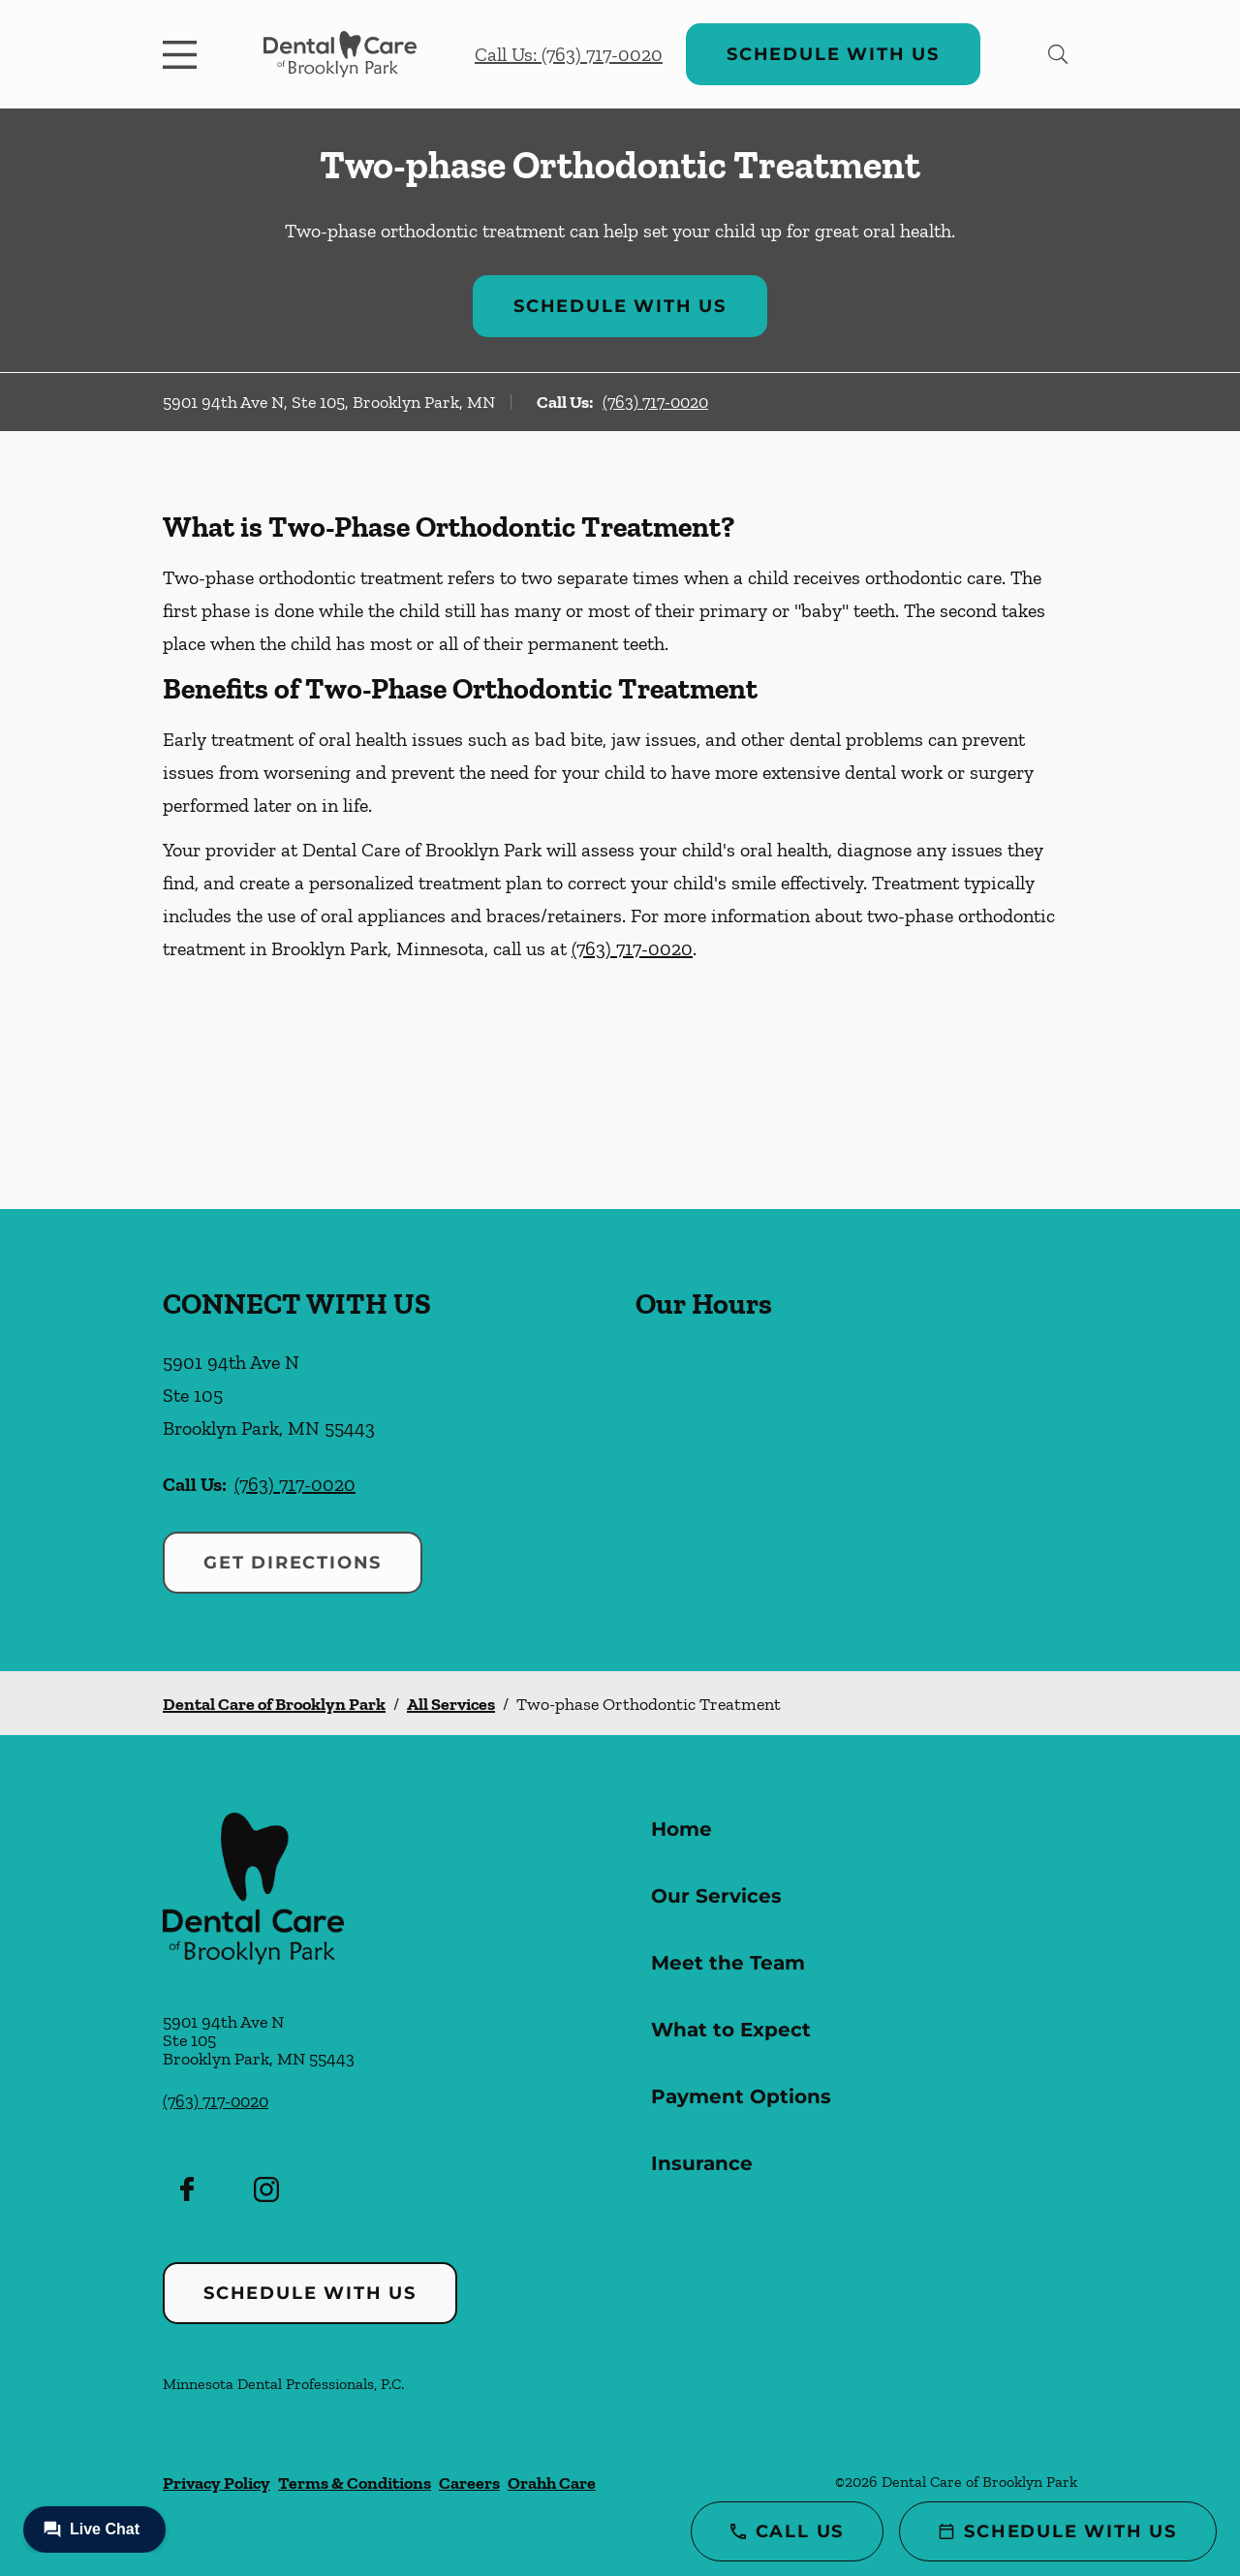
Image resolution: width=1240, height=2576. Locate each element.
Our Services (716, 1896)
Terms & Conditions (354, 2483)
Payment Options (741, 2096)
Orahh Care (552, 2483)
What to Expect (731, 2029)
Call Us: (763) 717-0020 (569, 54)
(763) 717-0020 (655, 402)
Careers (469, 2483)
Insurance (702, 2163)
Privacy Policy (216, 2483)
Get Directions (292, 1562)
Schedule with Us (833, 54)
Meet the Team (728, 1962)
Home (681, 1829)
